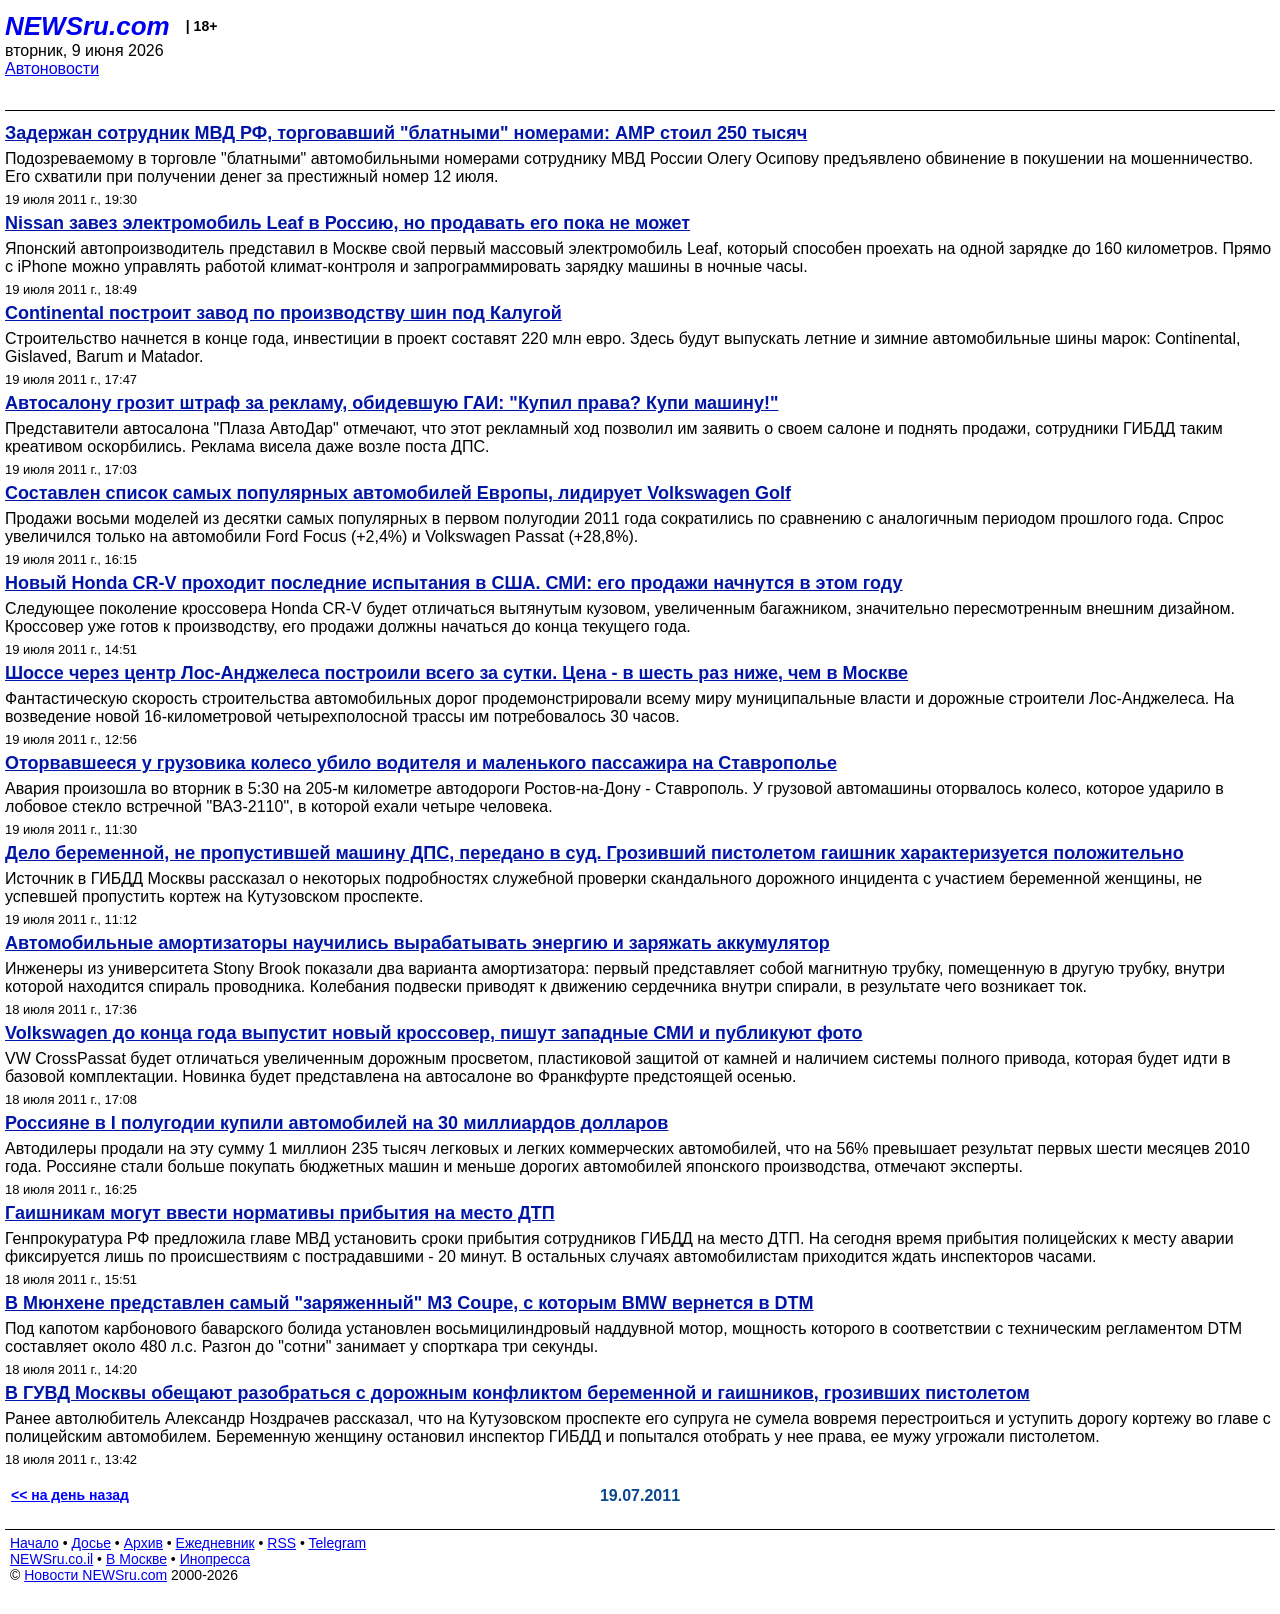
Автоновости (52, 68)
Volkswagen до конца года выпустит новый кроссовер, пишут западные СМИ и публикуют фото (434, 1033)
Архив (143, 1543)
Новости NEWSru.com (95, 1575)
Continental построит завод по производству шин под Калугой (283, 313)
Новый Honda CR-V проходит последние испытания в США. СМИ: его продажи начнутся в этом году (454, 583)
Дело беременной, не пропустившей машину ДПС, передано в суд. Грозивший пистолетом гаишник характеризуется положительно (594, 853)
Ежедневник (215, 1543)
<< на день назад (70, 1495)
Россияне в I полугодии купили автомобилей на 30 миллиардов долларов (336, 1123)
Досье (91, 1543)
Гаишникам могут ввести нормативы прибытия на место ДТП (280, 1213)
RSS (281, 1543)
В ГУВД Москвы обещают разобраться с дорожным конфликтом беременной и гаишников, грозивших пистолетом (517, 1393)
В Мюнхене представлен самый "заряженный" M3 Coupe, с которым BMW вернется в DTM (409, 1303)
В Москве (136, 1559)
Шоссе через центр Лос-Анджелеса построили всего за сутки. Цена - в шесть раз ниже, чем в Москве (456, 673)
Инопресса (215, 1559)
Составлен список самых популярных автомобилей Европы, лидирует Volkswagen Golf (398, 493)
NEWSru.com (87, 26)
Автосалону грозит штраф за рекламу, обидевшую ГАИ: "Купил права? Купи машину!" (391, 403)
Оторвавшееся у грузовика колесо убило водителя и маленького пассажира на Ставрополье (421, 763)
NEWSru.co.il (51, 1559)
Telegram (338, 1543)
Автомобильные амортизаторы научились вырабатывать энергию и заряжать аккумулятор (417, 943)
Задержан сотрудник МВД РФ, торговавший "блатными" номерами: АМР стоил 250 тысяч (406, 133)
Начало (34, 1543)
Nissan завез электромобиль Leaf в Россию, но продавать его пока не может (347, 223)
